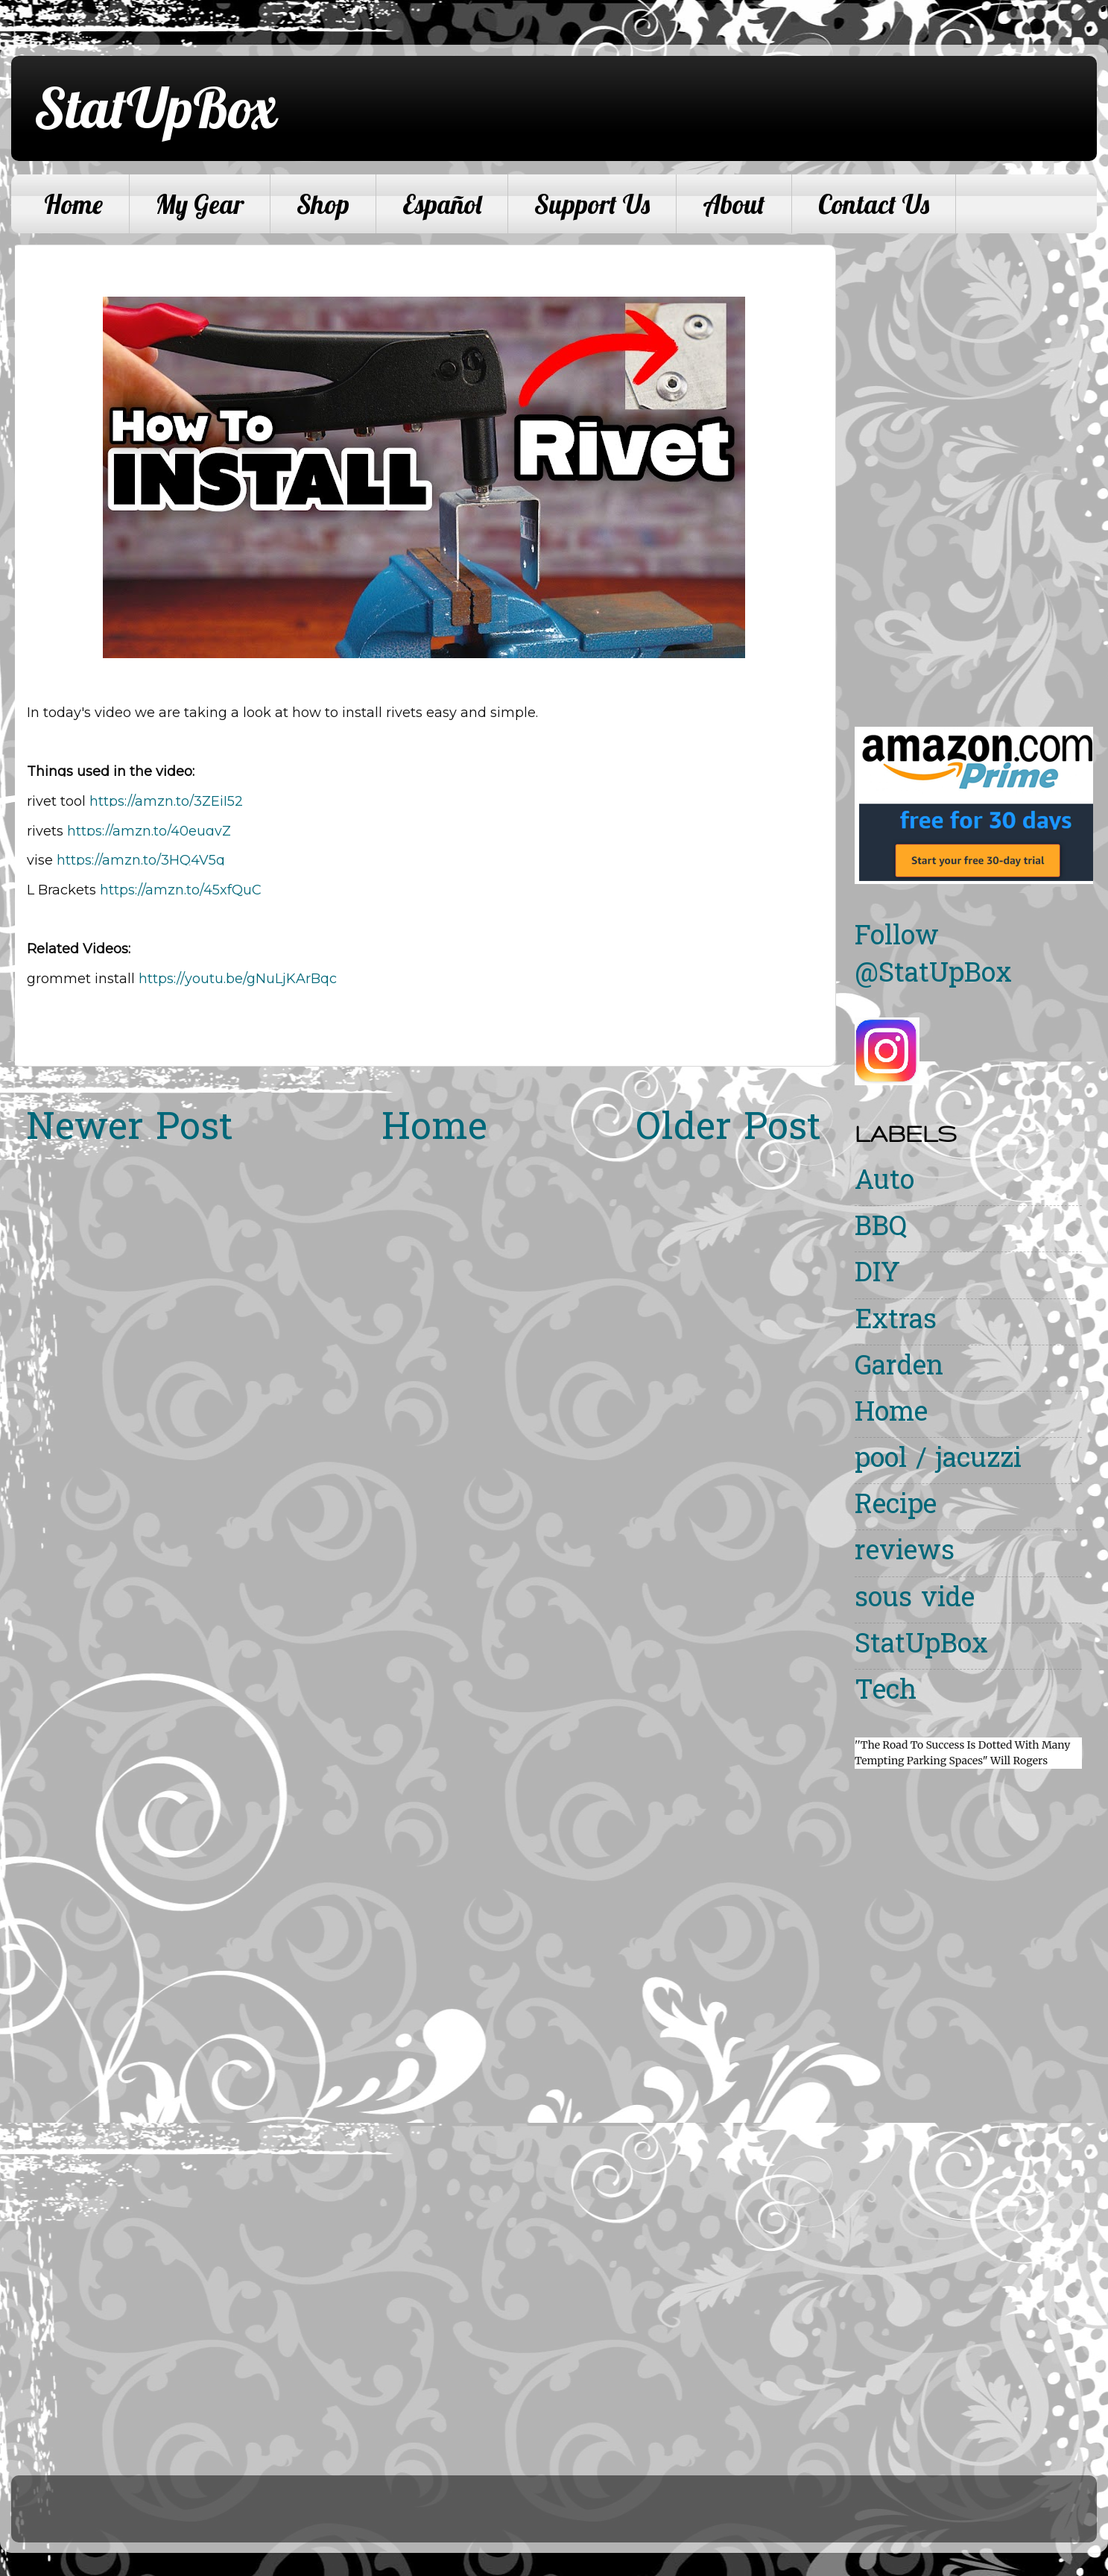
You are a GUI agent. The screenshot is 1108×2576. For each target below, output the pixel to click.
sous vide (915, 1600)
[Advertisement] (904, 468)
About (734, 204)
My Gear (200, 204)
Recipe (896, 1507)
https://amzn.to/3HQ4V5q (141, 860)
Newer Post (129, 1130)
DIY (877, 1275)
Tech (886, 1692)
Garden (899, 1368)
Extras (896, 1322)
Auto (884, 1182)
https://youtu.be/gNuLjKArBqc (238, 978)
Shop (323, 204)
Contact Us (873, 204)
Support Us (592, 204)
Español (441, 204)
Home (73, 204)
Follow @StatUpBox (933, 956)
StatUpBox (155, 107)
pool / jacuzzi (938, 1460)
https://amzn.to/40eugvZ (149, 831)
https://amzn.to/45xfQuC (181, 890)
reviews (905, 1553)
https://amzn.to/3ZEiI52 (166, 801)
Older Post (728, 1130)
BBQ (881, 1228)
